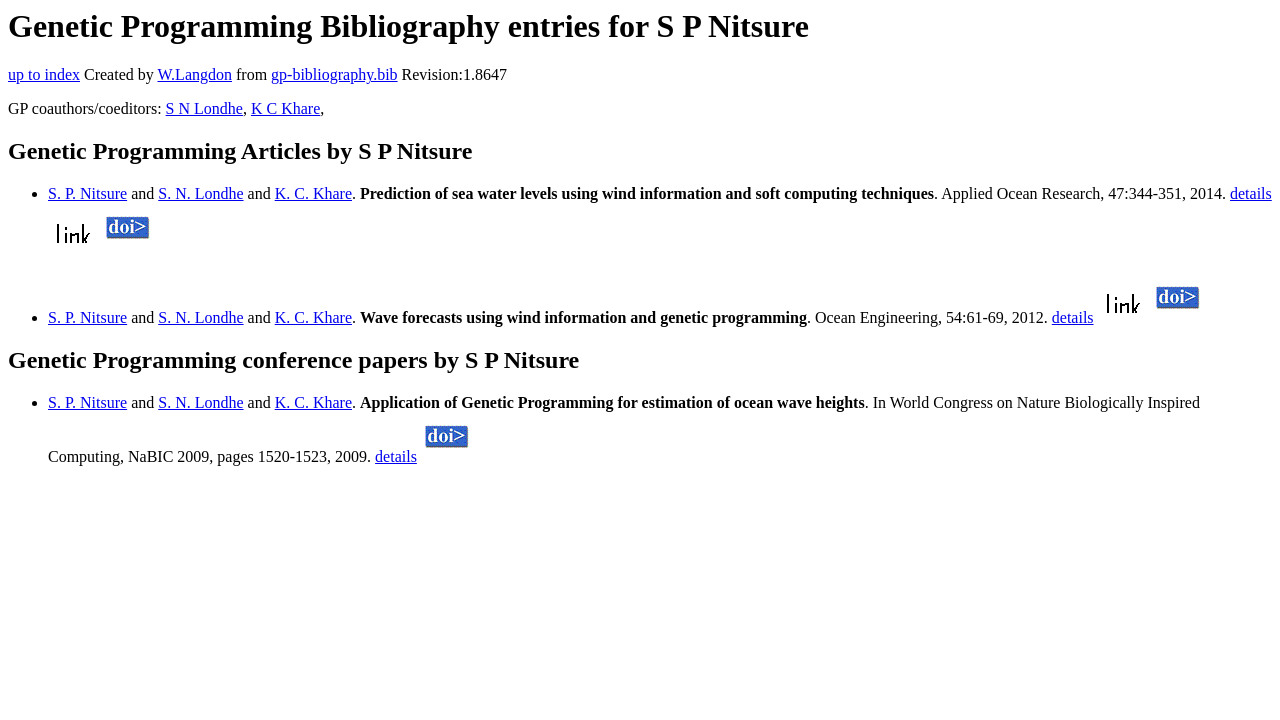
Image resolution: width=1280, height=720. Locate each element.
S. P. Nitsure (87, 193)
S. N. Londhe (200, 193)
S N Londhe (204, 108)
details (1251, 193)
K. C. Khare (313, 193)
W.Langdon (194, 74)
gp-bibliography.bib (334, 74)
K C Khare (285, 108)
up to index (44, 74)
